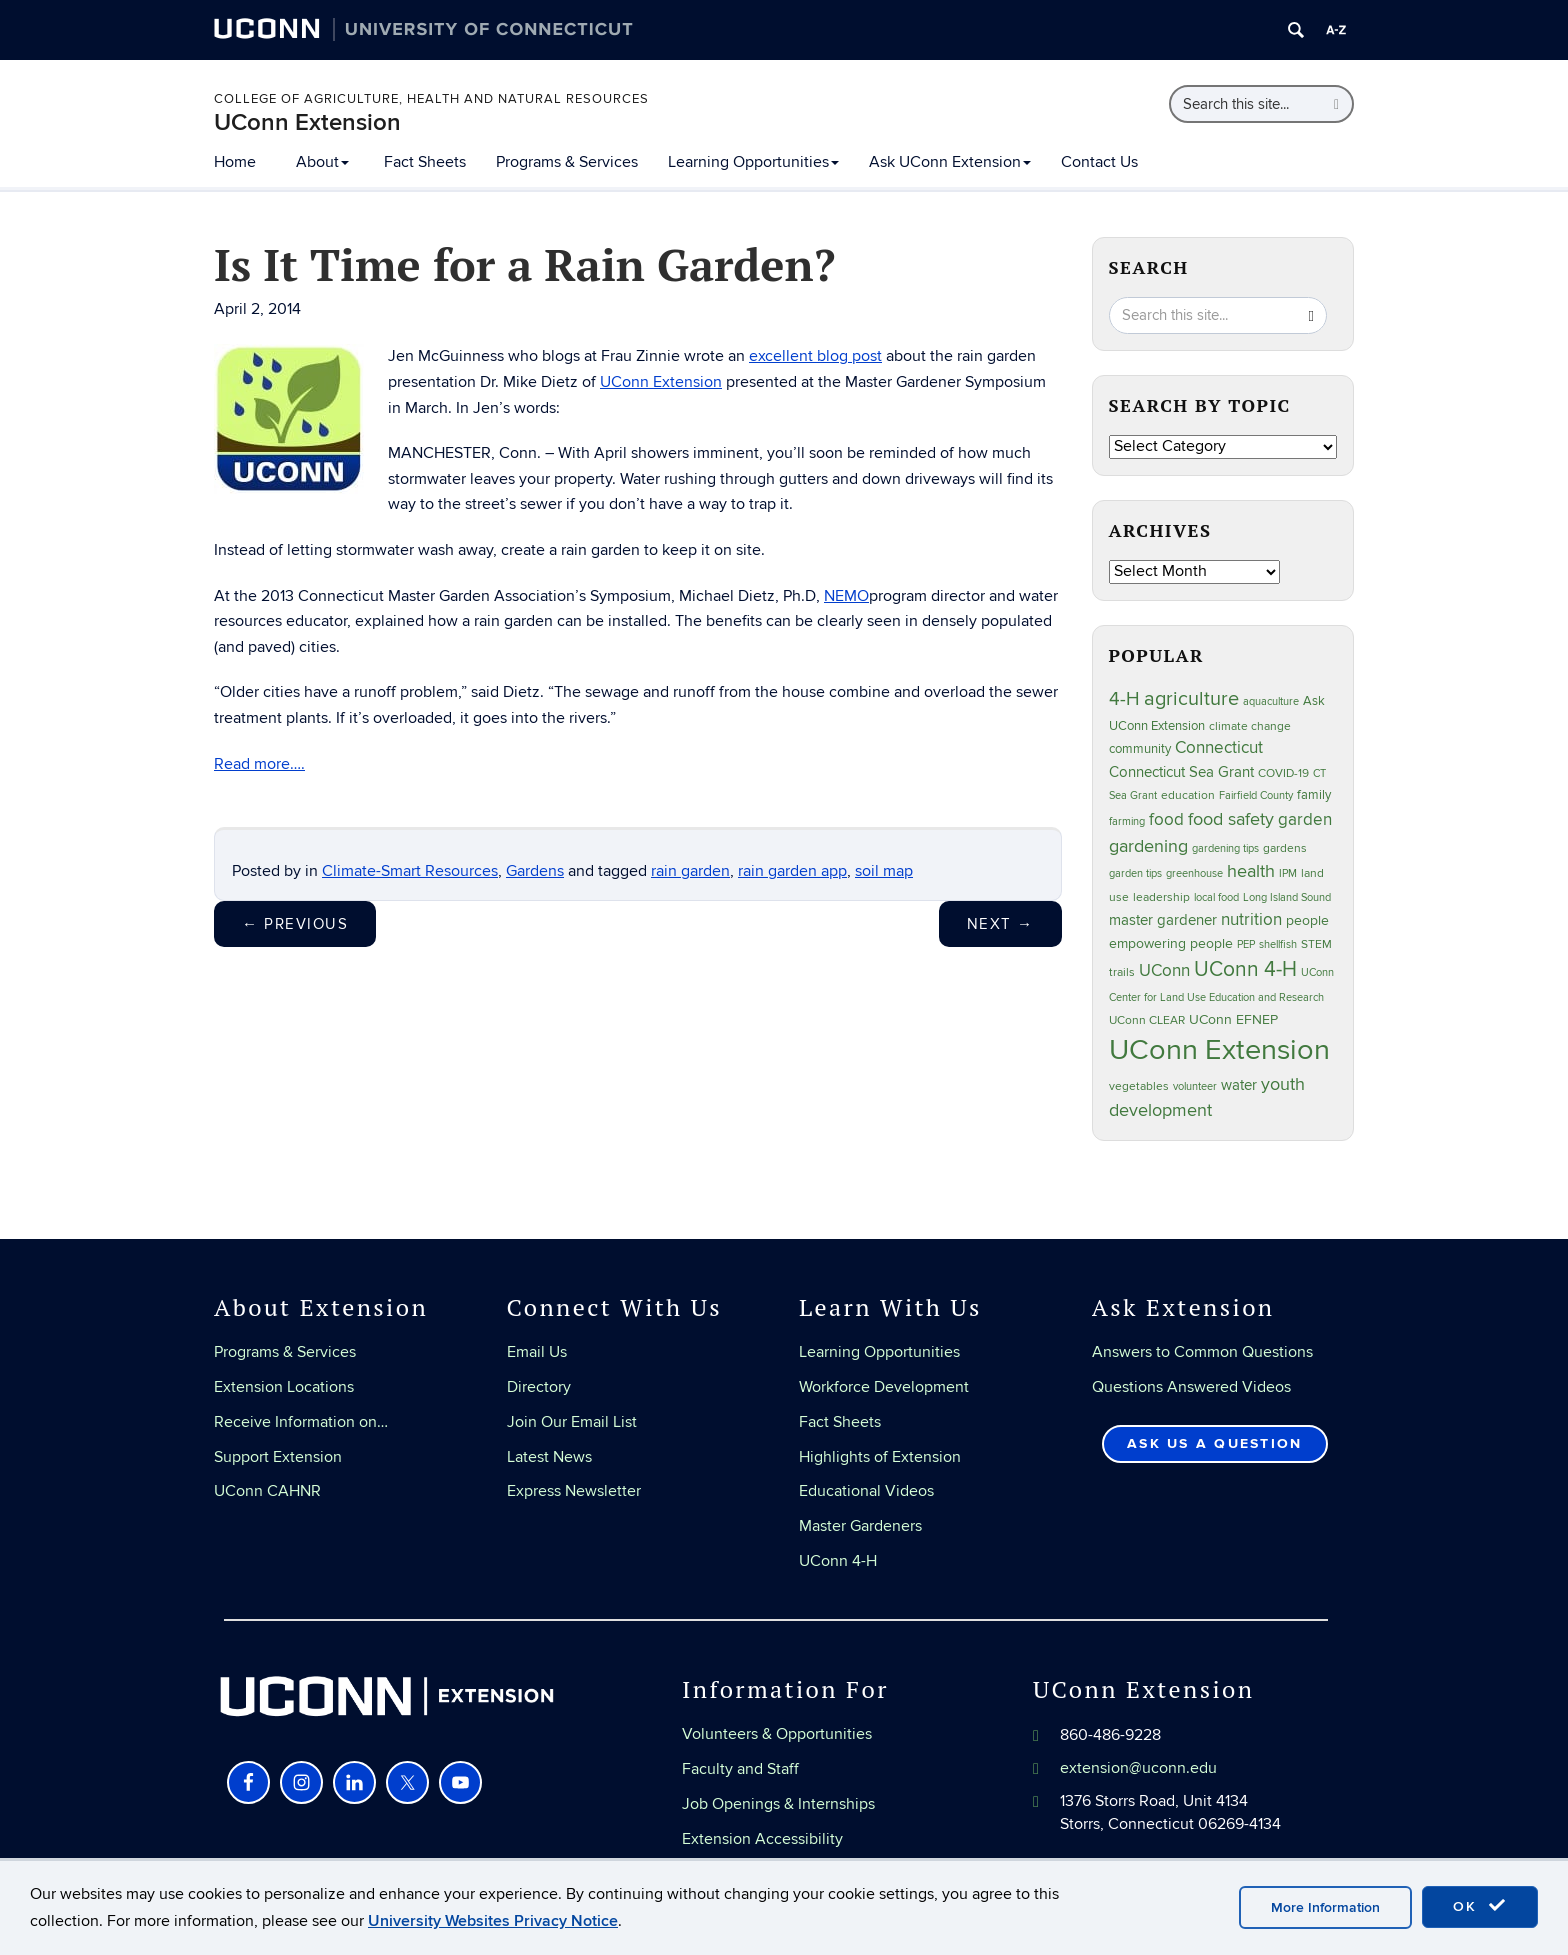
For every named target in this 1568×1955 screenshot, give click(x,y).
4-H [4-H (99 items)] (1124, 699)
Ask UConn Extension (950, 162)
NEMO (846, 596)
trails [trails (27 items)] (1122, 972)
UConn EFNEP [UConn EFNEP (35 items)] (1233, 1020)
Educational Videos (866, 1491)
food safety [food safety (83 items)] (1231, 819)
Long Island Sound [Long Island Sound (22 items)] (1287, 897)
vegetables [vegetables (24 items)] (1139, 1086)
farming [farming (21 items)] (1127, 821)
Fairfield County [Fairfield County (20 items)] (1256, 795)
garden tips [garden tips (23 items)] (1135, 873)
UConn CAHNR (267, 1491)
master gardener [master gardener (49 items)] (1163, 920)
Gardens (535, 871)
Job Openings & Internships (778, 1804)
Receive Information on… (301, 1422)
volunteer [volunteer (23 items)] (1195, 1086)
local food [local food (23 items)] (1216, 897)
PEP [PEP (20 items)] (1246, 944)
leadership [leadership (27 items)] (1161, 897)
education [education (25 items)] (1188, 795)
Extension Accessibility (762, 1839)
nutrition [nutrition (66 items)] (1251, 919)
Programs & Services (567, 162)
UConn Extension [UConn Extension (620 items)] (1219, 1050)
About (322, 162)
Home (235, 162)
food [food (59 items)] (1166, 820)
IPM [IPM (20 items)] (1288, 873)
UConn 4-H (838, 1561)
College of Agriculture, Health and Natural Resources (431, 99)
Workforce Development (884, 1387)
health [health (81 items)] (1251, 871)
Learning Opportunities (753, 162)
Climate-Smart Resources (410, 871)
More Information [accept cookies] (1325, 1907)
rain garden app (792, 871)
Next (1000, 924)
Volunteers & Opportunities (777, 1734)
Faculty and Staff (740, 1769)
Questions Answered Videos (1191, 1387)
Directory (539, 1387)
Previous (295, 924)
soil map (884, 871)
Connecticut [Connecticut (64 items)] (1219, 748)
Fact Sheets (425, 162)
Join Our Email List (572, 1422)
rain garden (690, 871)
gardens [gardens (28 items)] (1285, 848)
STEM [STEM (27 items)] (1316, 944)
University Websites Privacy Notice (493, 1921)
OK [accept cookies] (1480, 1906)
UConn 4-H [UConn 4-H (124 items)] (1245, 969)
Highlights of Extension (880, 1457)
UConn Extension (307, 122)
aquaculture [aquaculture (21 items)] (1271, 701)
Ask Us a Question (1214, 1443)
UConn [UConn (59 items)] (1164, 971)
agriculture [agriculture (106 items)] (1191, 699)
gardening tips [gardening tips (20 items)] (1225, 848)
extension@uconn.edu (1138, 1768)
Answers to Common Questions (1202, 1352)
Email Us (537, 1352)
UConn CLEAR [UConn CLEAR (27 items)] (1147, 1020)
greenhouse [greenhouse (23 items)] (1194, 873)
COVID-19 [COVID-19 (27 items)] (1283, 773)
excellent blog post (815, 356)
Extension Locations (284, 1387)
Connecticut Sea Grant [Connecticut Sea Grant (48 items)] (1181, 772)
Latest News (549, 1457)
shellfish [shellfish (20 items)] (1278, 944)
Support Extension (278, 1457)
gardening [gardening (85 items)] (1148, 846)
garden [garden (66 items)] (1305, 819)
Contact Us (1099, 162)
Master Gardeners (860, 1526)
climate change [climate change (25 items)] (1250, 726)
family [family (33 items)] (1314, 795)
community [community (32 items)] (1140, 749)
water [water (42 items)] (1239, 1085)
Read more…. (259, 764)
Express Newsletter (574, 1491)
